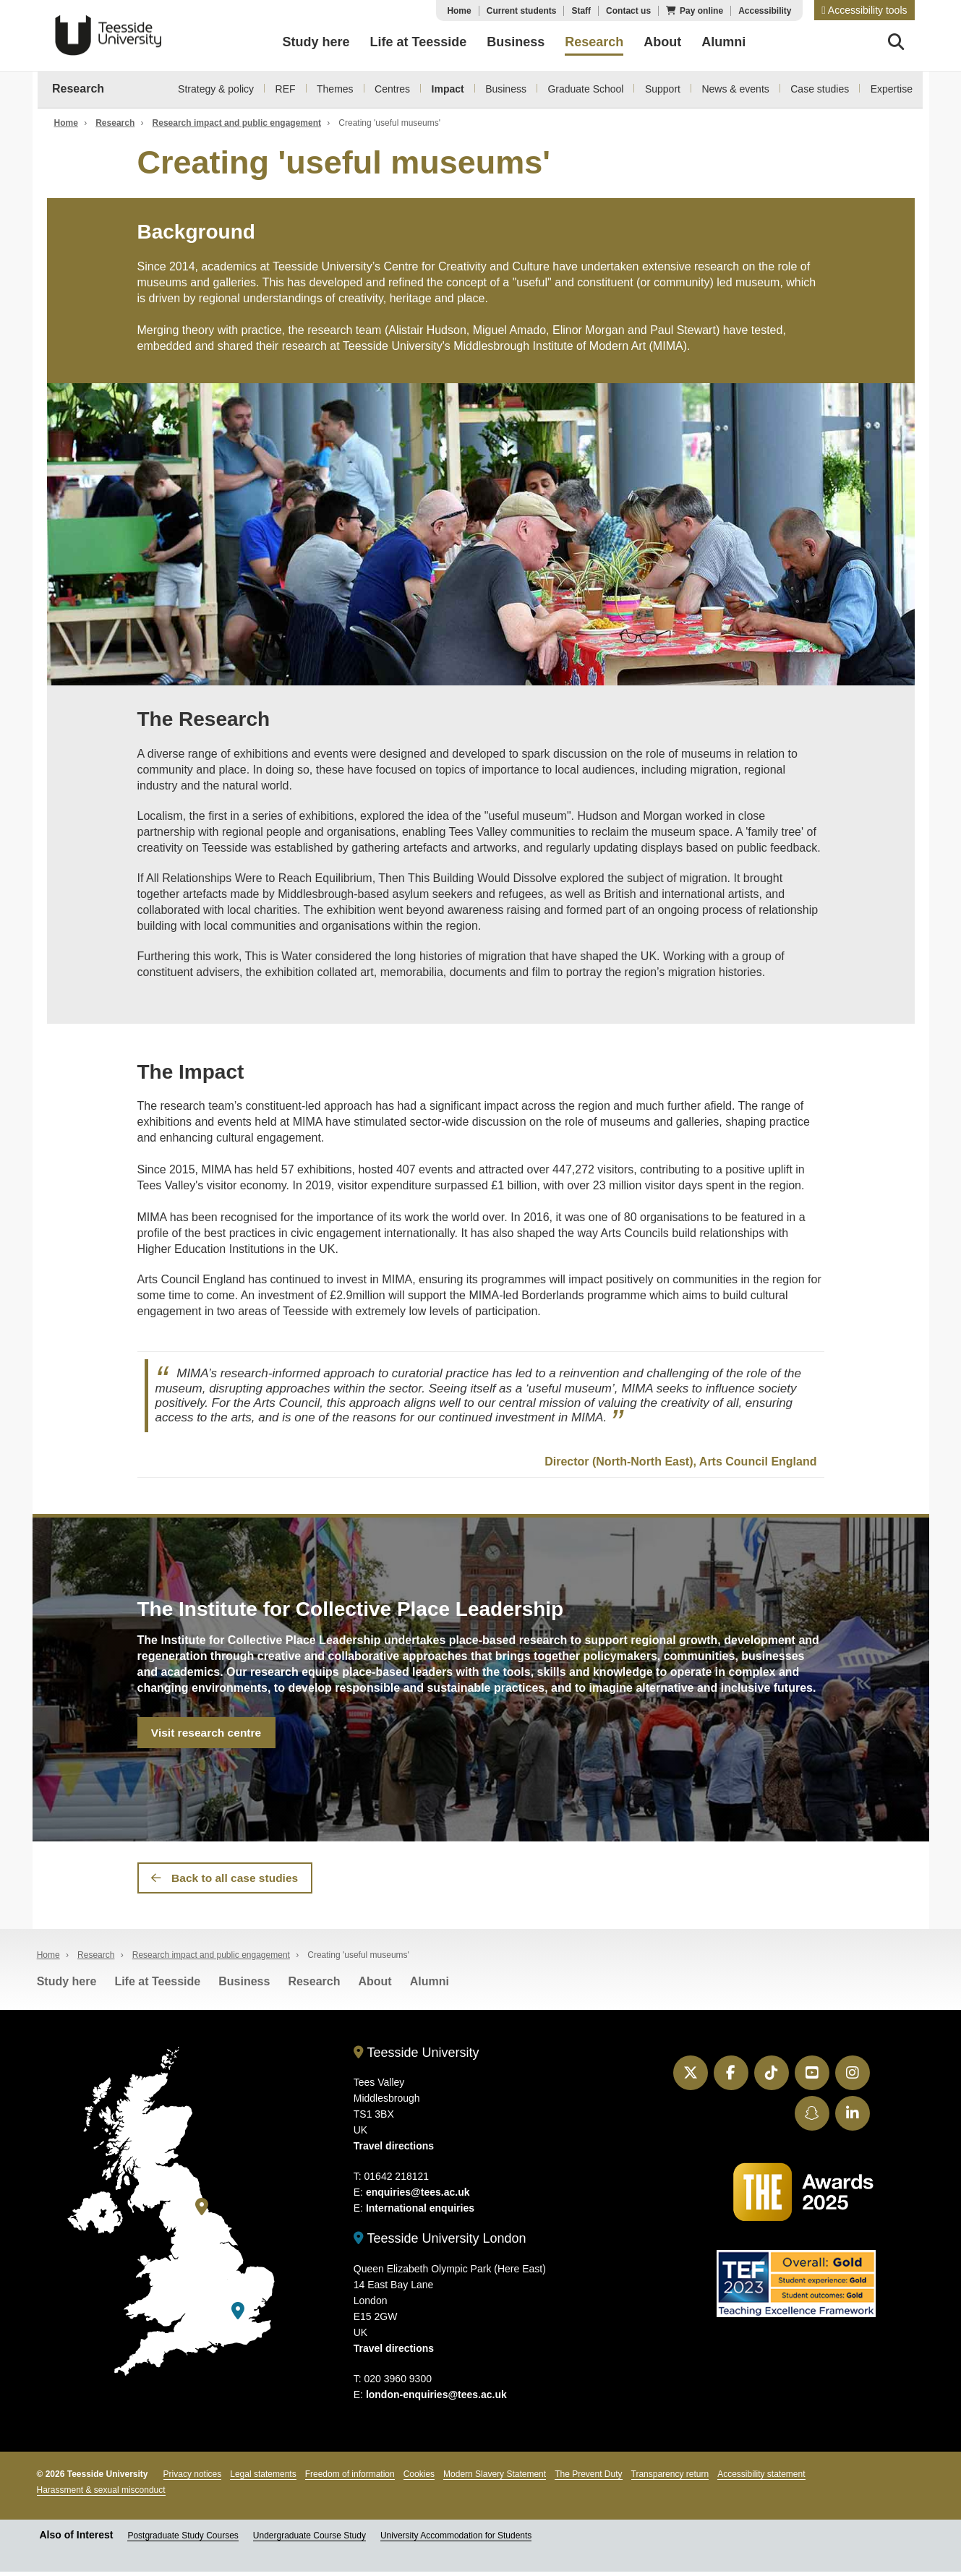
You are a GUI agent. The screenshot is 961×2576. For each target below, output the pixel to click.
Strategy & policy (216, 89)
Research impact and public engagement (237, 123)
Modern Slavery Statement (494, 2478)
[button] (864, 10)
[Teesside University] (201, 2212)
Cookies (419, 2478)
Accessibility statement (761, 2478)
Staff (581, 11)
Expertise (892, 89)
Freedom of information (350, 2478)
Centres (392, 89)
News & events (735, 89)
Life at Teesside (157, 1986)
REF (286, 89)
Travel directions (394, 2150)
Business (505, 89)
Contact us (628, 11)
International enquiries (420, 2212)
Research (78, 88)
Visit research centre (206, 1733)
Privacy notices (192, 2478)
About (374, 1986)
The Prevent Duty (588, 2478)
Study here (67, 1986)
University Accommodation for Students (455, 2540)
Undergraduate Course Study (309, 2540)
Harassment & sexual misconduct (101, 2494)
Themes (335, 89)
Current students (522, 11)
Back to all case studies (225, 1881)
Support (662, 89)
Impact (448, 89)
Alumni (429, 1986)
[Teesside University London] (237, 2315)
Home (459, 11)
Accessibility (764, 11)
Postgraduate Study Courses (182, 2540)
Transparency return (670, 2478)
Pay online (701, 11)
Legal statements (263, 2478)
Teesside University (108, 35)
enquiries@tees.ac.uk (418, 2196)
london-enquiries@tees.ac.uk (436, 2399)
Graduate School (585, 89)
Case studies (819, 89)
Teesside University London (440, 2242)
